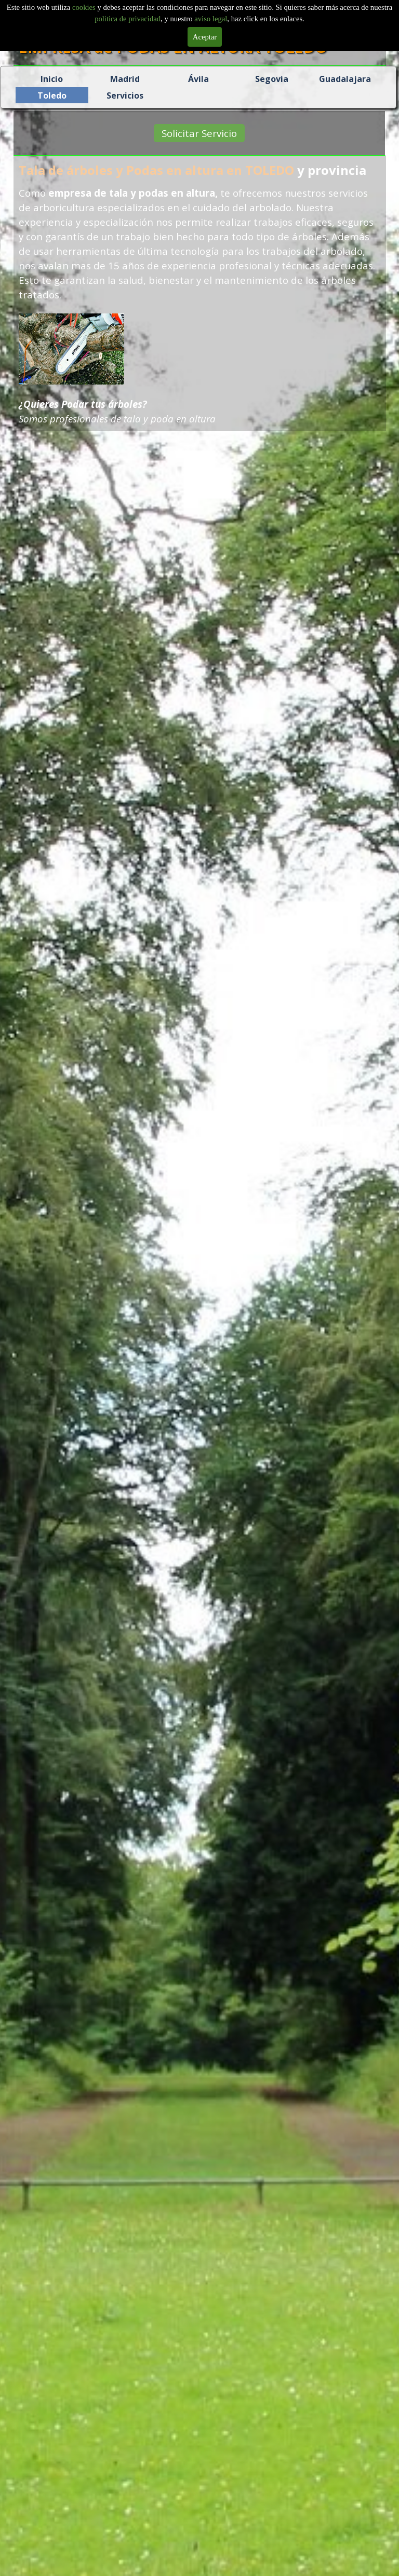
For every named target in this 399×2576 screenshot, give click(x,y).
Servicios (125, 95)
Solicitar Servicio (196, 133)
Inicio (52, 79)
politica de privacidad (128, 19)
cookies (84, 7)
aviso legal (210, 19)
